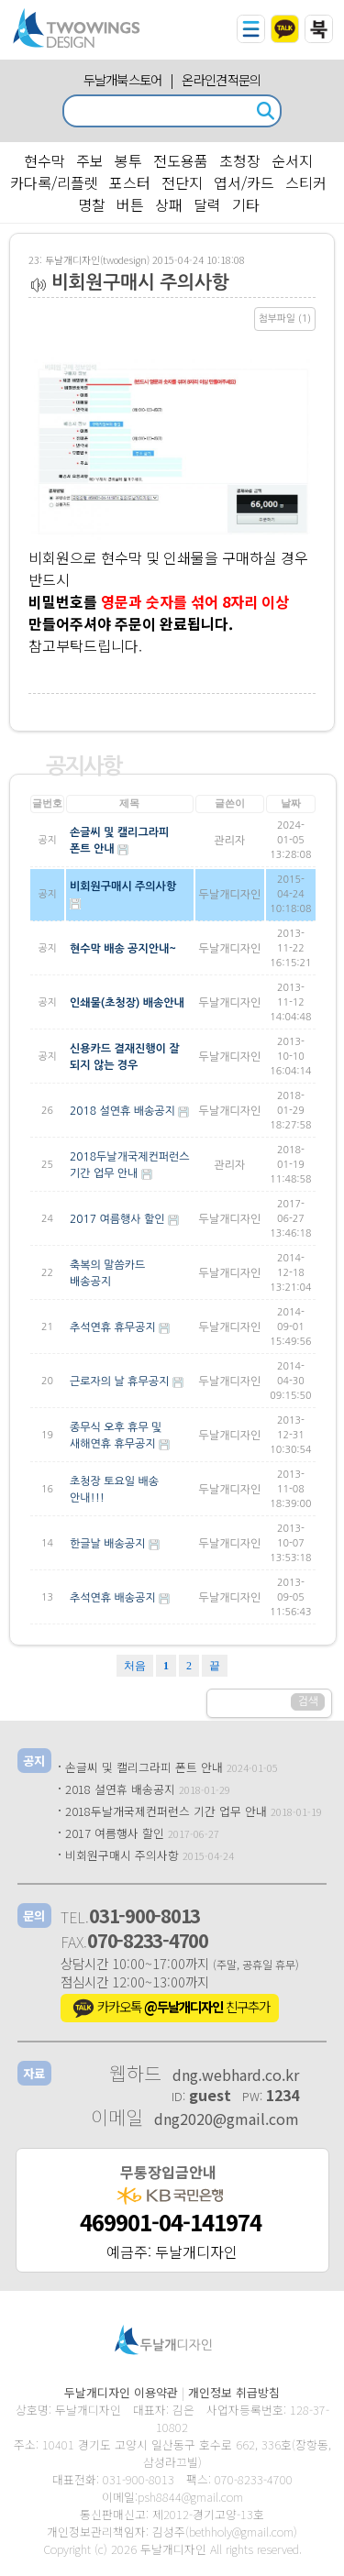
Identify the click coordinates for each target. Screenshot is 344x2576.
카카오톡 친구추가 (170, 2008)
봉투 (128, 160)
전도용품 (180, 160)
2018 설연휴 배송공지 (120, 1789)
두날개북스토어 (122, 79)
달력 (207, 204)
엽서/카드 (244, 182)
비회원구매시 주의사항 (122, 1855)
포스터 (129, 182)
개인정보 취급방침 (234, 2392)
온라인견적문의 (221, 79)
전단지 (182, 182)
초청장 (240, 160)
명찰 (91, 204)
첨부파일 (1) (285, 319)
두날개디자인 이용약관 (121, 2392)
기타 (246, 204)
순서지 (292, 160)
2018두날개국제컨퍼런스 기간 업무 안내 (166, 1811)
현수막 (44, 160)
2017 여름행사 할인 (114, 1833)
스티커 (306, 182)
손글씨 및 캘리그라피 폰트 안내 (144, 1767)
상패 (169, 204)
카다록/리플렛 (54, 182)
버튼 (130, 204)
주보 (90, 160)
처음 (135, 1665)
